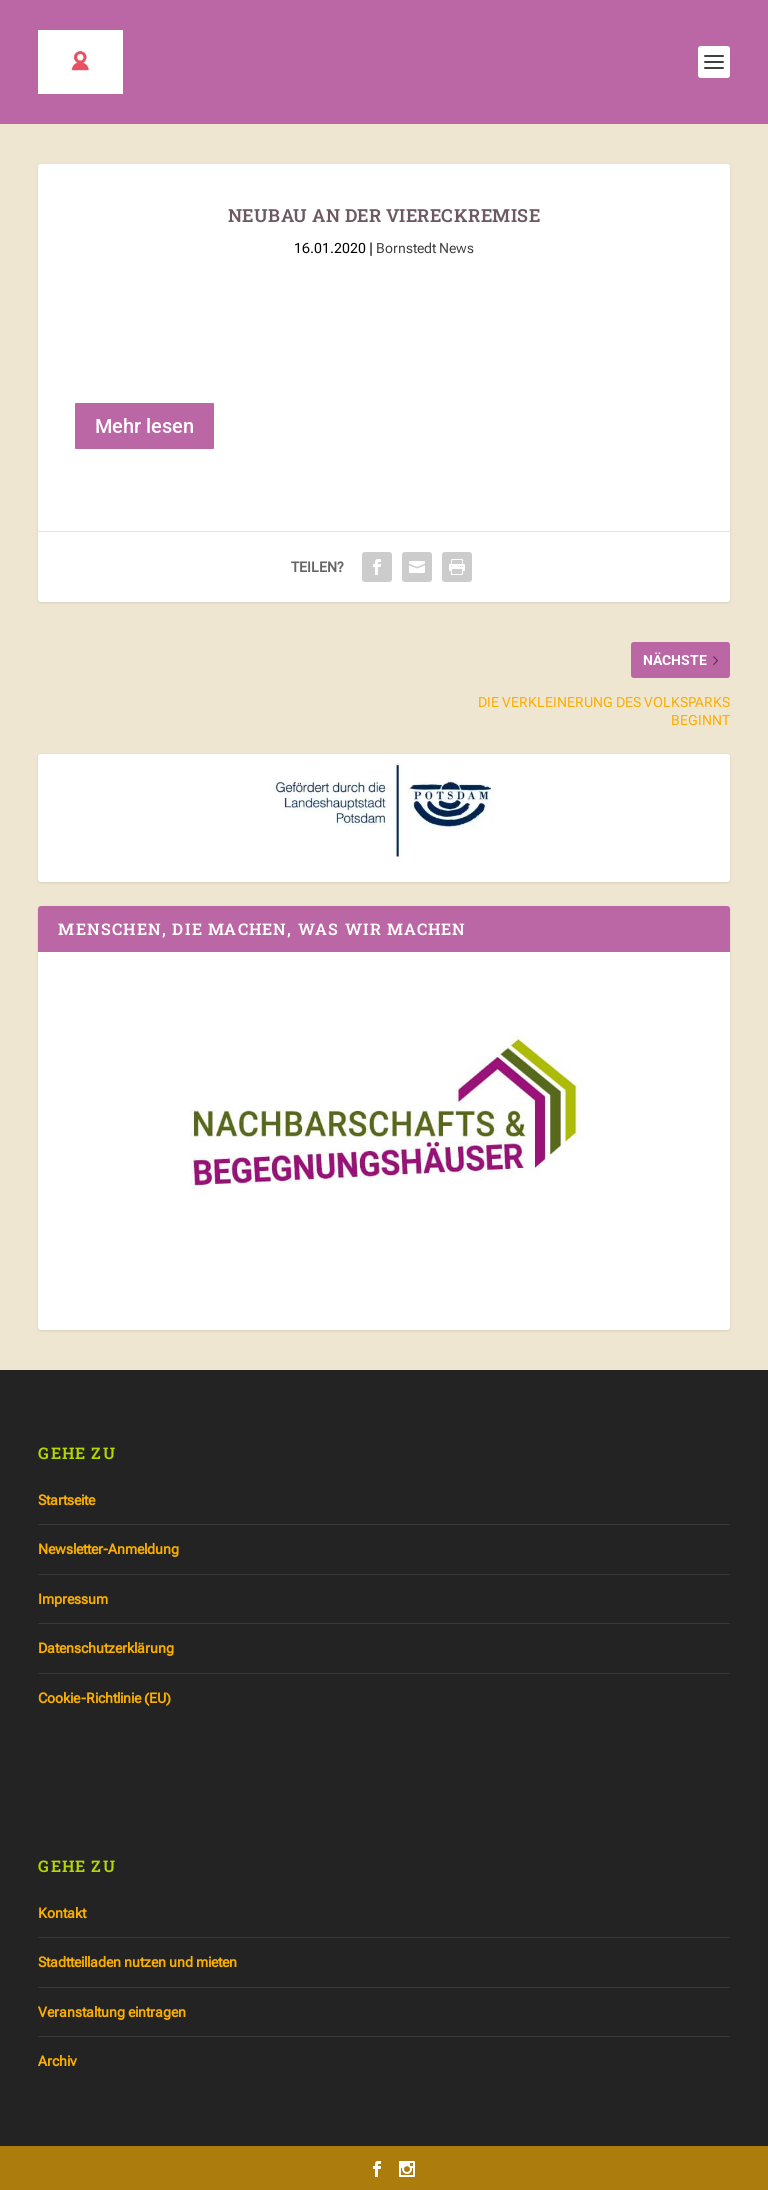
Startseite (66, 1500)
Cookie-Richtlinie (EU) (104, 1698)
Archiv (57, 2061)
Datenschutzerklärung (106, 1648)
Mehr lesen (144, 426)
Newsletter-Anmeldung (108, 1549)
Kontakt (62, 1913)
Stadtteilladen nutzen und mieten (137, 1962)
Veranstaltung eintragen (112, 2012)
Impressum (73, 1599)
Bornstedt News (425, 248)
